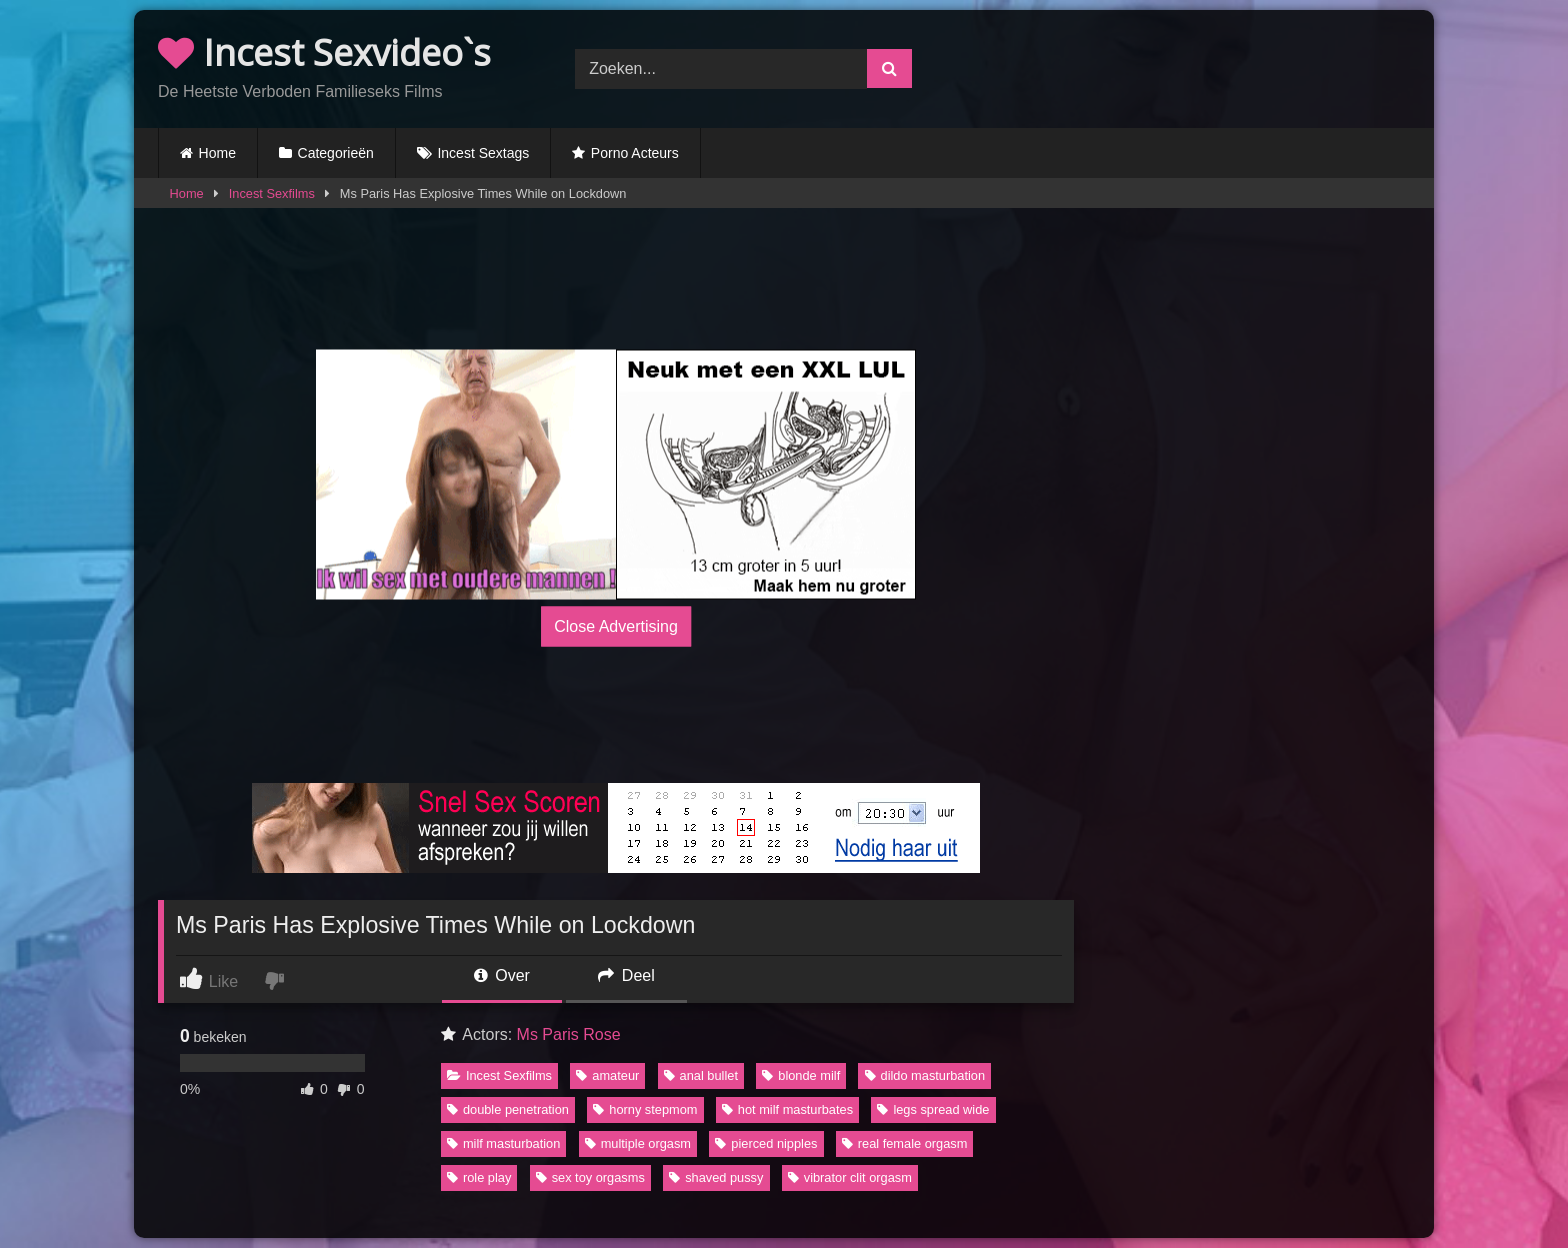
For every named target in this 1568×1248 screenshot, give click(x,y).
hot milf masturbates (787, 1109)
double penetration (508, 1109)
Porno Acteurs (635, 153)
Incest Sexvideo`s (324, 52)
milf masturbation (503, 1143)
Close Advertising (616, 625)
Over (502, 975)
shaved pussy (716, 1177)
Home (217, 153)
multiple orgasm (638, 1143)
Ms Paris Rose (569, 1034)
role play (479, 1177)
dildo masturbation (925, 1075)
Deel (626, 975)
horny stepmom (645, 1109)
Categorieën (336, 153)
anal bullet (701, 1075)
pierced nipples (766, 1143)
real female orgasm (905, 1143)
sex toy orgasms (590, 1177)
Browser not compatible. (1201, 66)
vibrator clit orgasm (850, 1177)
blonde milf (801, 1075)
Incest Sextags (483, 153)
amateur (607, 1075)
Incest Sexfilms (272, 193)
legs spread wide (933, 1109)
